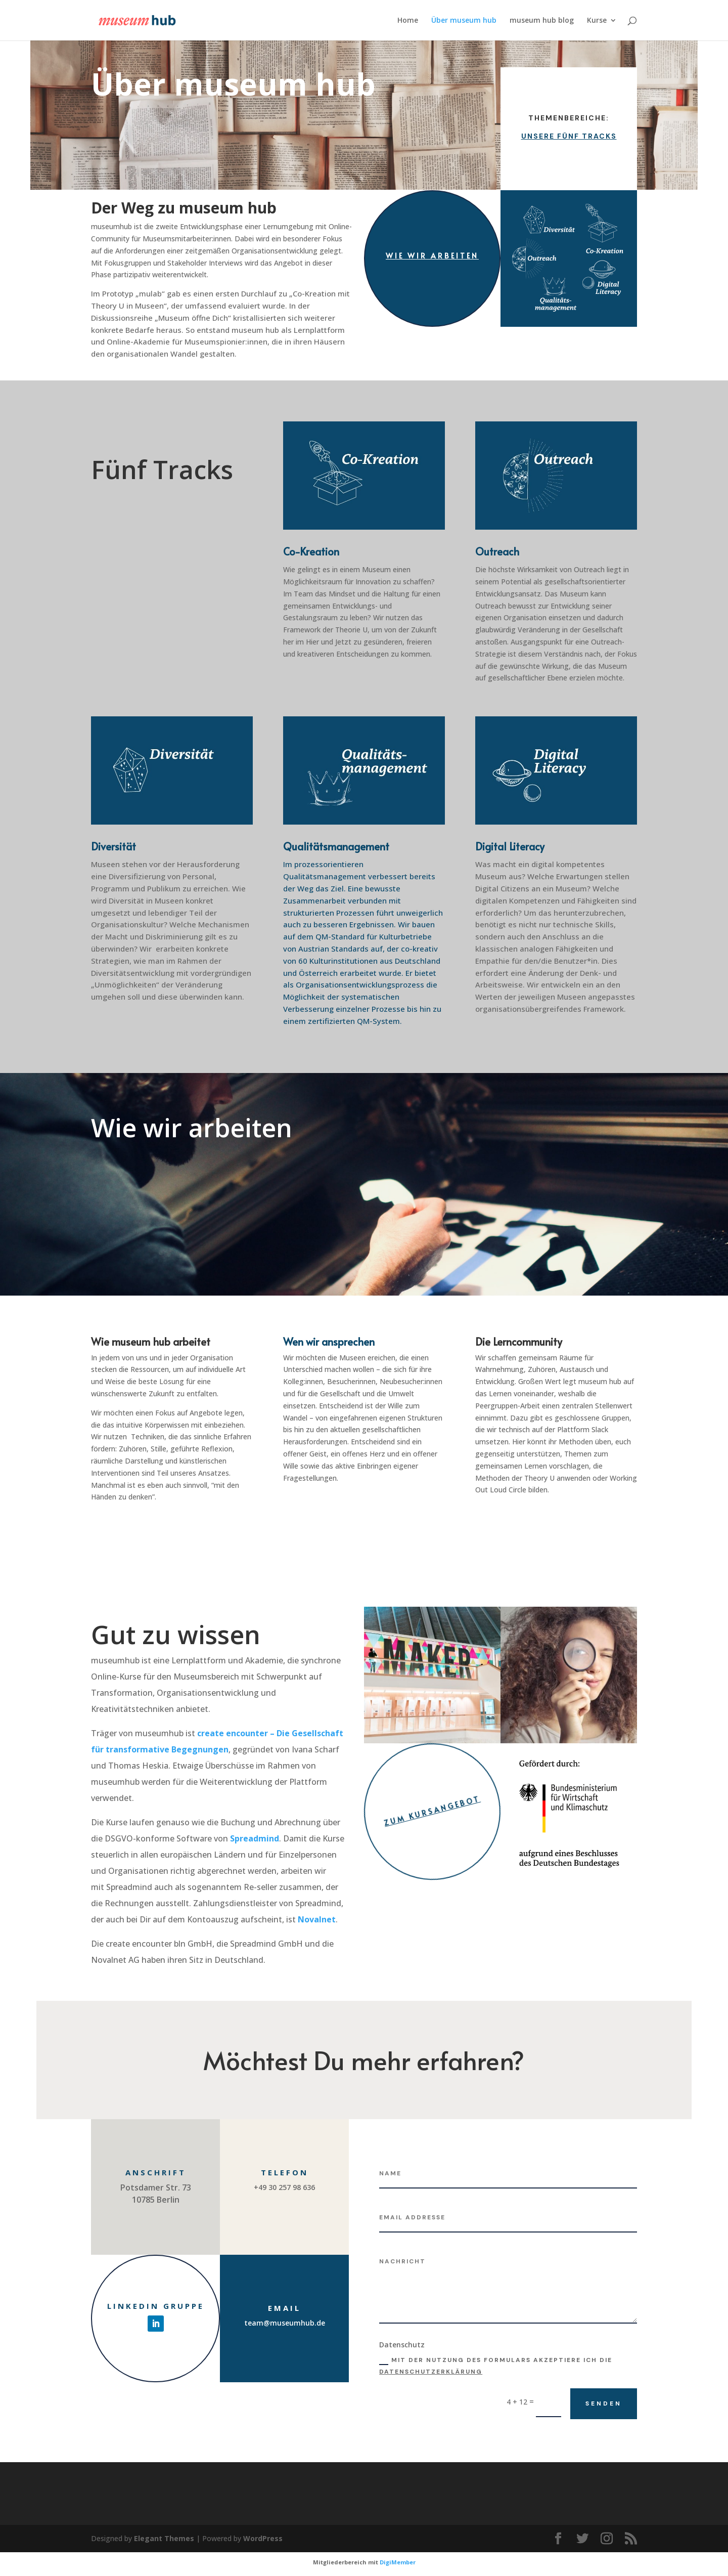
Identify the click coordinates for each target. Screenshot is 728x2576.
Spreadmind (254, 1838)
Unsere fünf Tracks (569, 136)
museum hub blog (542, 21)
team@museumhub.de (284, 2323)
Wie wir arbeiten (432, 256)
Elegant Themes (164, 2538)
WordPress (263, 2538)
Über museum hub (463, 21)
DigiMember (398, 2562)
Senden (603, 2403)
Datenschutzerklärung (430, 2372)
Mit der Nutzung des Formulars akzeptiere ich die (495, 2366)
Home (407, 21)
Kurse (597, 21)
